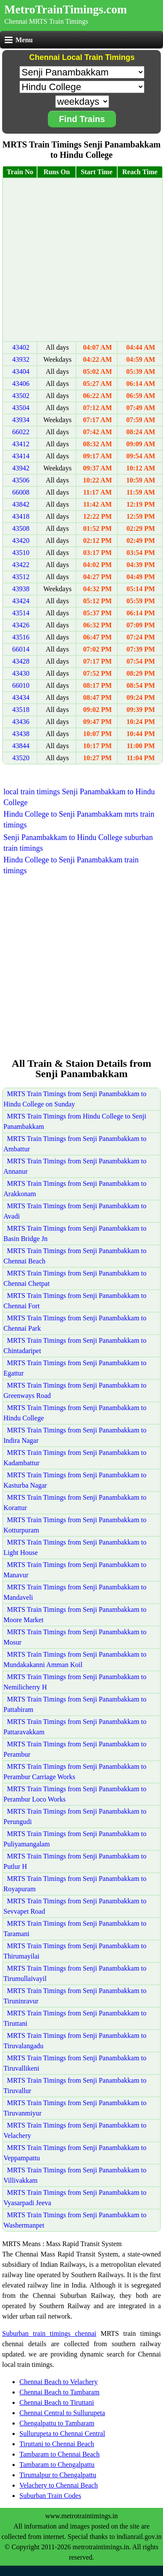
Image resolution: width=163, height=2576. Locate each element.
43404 (20, 371)
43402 (20, 347)
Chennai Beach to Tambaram (59, 2392)
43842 (20, 504)
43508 (20, 528)
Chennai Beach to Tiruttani (56, 2402)
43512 (20, 576)
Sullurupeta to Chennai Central (62, 2433)
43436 (20, 721)
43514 (20, 613)
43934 (20, 419)
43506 (20, 480)
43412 (20, 444)
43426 (20, 625)
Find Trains (82, 119)
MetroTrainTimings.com (65, 9)
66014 (20, 649)
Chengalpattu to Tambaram (56, 2423)
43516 (20, 637)
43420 (20, 540)
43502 (20, 395)
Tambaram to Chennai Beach (59, 2454)
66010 (20, 685)
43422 (20, 564)
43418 (20, 516)
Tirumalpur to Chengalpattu (57, 2475)
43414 (20, 456)
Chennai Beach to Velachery (58, 2381)
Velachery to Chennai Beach (58, 2485)
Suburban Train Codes (50, 2495)
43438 (20, 733)
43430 (20, 673)
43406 (20, 383)
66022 (20, 432)
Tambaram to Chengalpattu (56, 2464)
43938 (20, 588)
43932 (20, 359)
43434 (20, 697)
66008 (20, 492)
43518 (20, 709)
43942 (20, 468)
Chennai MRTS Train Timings (46, 21)
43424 (20, 601)
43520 (20, 758)
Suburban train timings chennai (49, 2333)
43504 (20, 407)
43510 (20, 552)
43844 (20, 745)
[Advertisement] (81, 260)
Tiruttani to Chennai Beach (56, 2444)
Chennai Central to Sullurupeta (62, 2412)
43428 (20, 661)
